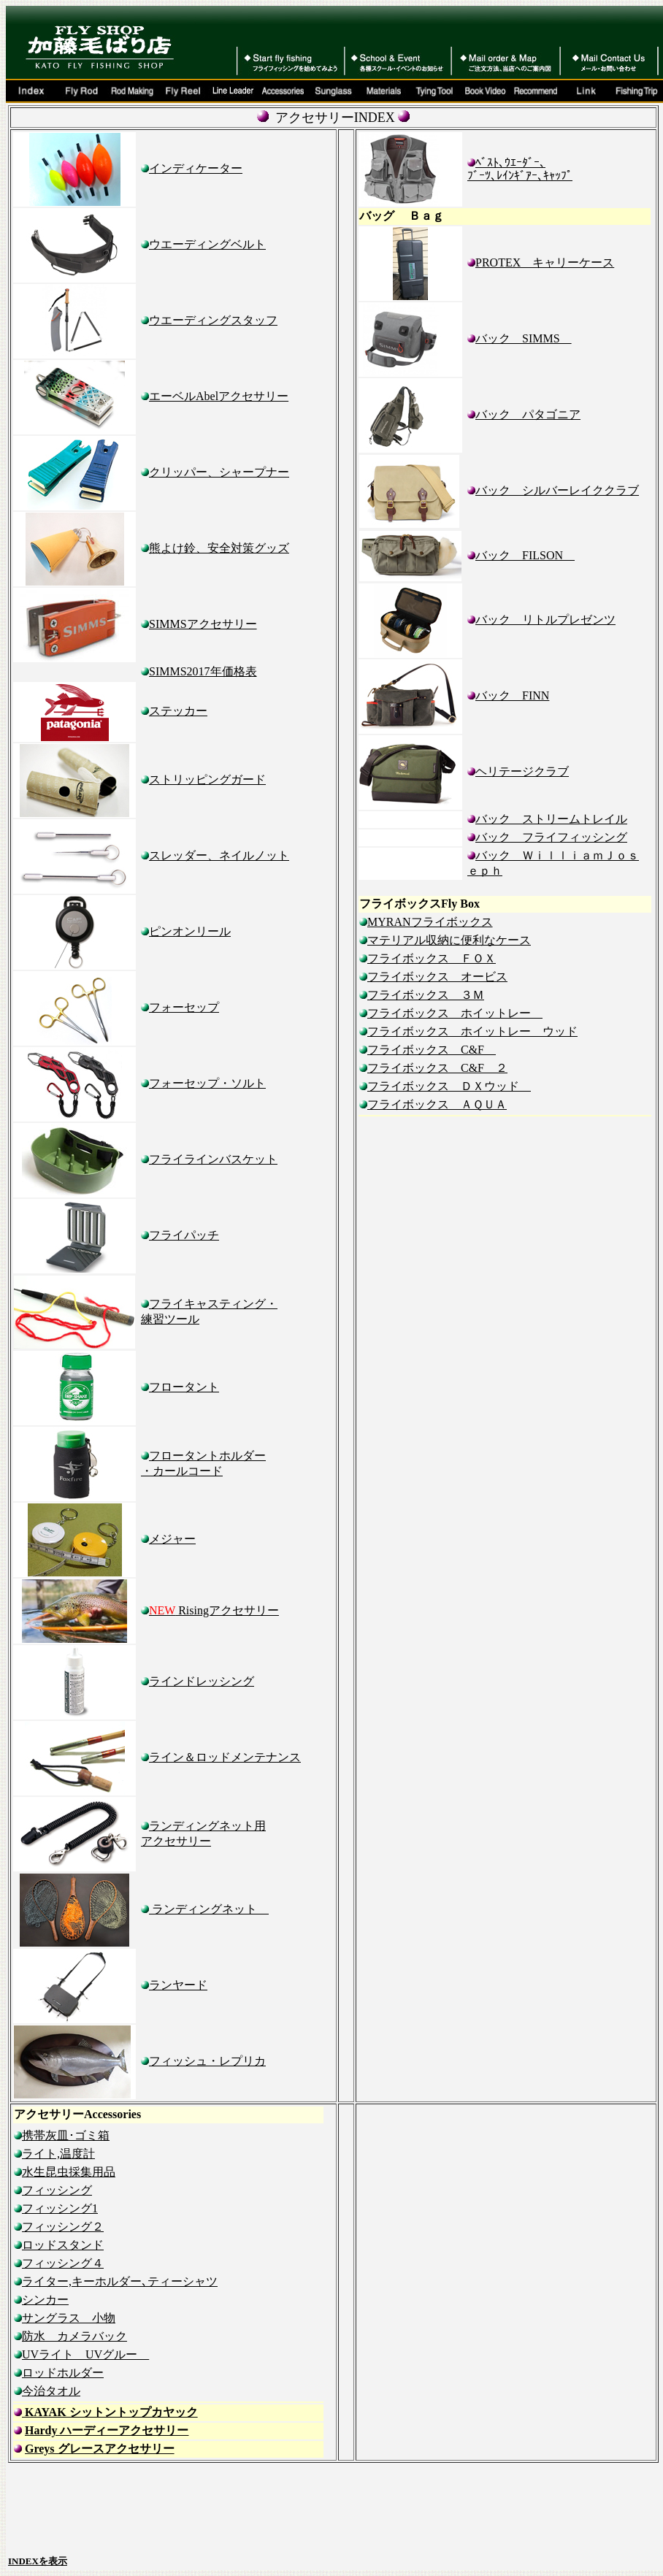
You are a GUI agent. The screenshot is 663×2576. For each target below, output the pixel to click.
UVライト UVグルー (85, 2354)
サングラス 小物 (68, 2318)
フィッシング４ (63, 2263)
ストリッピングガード (207, 779)
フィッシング (57, 2190)
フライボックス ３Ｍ (425, 995)
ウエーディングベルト (207, 244)
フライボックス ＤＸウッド (449, 1086)
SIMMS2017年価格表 (203, 671)
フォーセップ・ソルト (207, 1083)
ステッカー (178, 711)
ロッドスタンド (63, 2245)
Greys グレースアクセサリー (100, 2448)
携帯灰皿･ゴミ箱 (62, 2135)
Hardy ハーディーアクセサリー (106, 2430)
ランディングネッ (209, 1909)
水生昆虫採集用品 (68, 2172)
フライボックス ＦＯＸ (431, 958)
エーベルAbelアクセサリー (218, 396)
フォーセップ (184, 1007)
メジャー (172, 1539)
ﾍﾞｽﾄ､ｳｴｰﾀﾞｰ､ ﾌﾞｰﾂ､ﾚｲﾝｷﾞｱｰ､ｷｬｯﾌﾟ (519, 169)
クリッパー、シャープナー (219, 472)
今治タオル (51, 2391)
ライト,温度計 (54, 2153)
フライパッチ (180, 1235)
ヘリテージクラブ (522, 771)
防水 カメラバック (74, 2336)
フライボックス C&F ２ (437, 1068)
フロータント (184, 1387)
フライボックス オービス (437, 976)
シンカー (45, 2299)
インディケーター (195, 168)
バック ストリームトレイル (551, 819)
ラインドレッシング (201, 1681)
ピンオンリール (190, 931)
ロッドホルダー (63, 2372)
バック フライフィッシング (547, 837)
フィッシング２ (59, 2226)
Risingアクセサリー (214, 1610)
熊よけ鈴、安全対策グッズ (219, 548)
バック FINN (512, 695)
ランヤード (178, 1985)
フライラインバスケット (213, 1159)
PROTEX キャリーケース (544, 262)
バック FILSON (525, 555)
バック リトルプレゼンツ (545, 619)
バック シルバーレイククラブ (557, 490)
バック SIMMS (523, 338)
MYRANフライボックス (430, 922)
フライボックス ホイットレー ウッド (472, 1031)
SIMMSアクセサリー (203, 624)
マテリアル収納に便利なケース (449, 940)
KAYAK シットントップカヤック (110, 2412)
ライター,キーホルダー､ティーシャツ (120, 2281)
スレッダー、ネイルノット (219, 855)
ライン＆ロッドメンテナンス (225, 1757)
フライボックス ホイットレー (455, 1013)
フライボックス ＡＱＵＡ (437, 1104)
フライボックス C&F (431, 1049)
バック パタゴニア (527, 414)
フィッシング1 (56, 2208)
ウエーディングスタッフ (213, 320)
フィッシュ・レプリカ (207, 2061)
